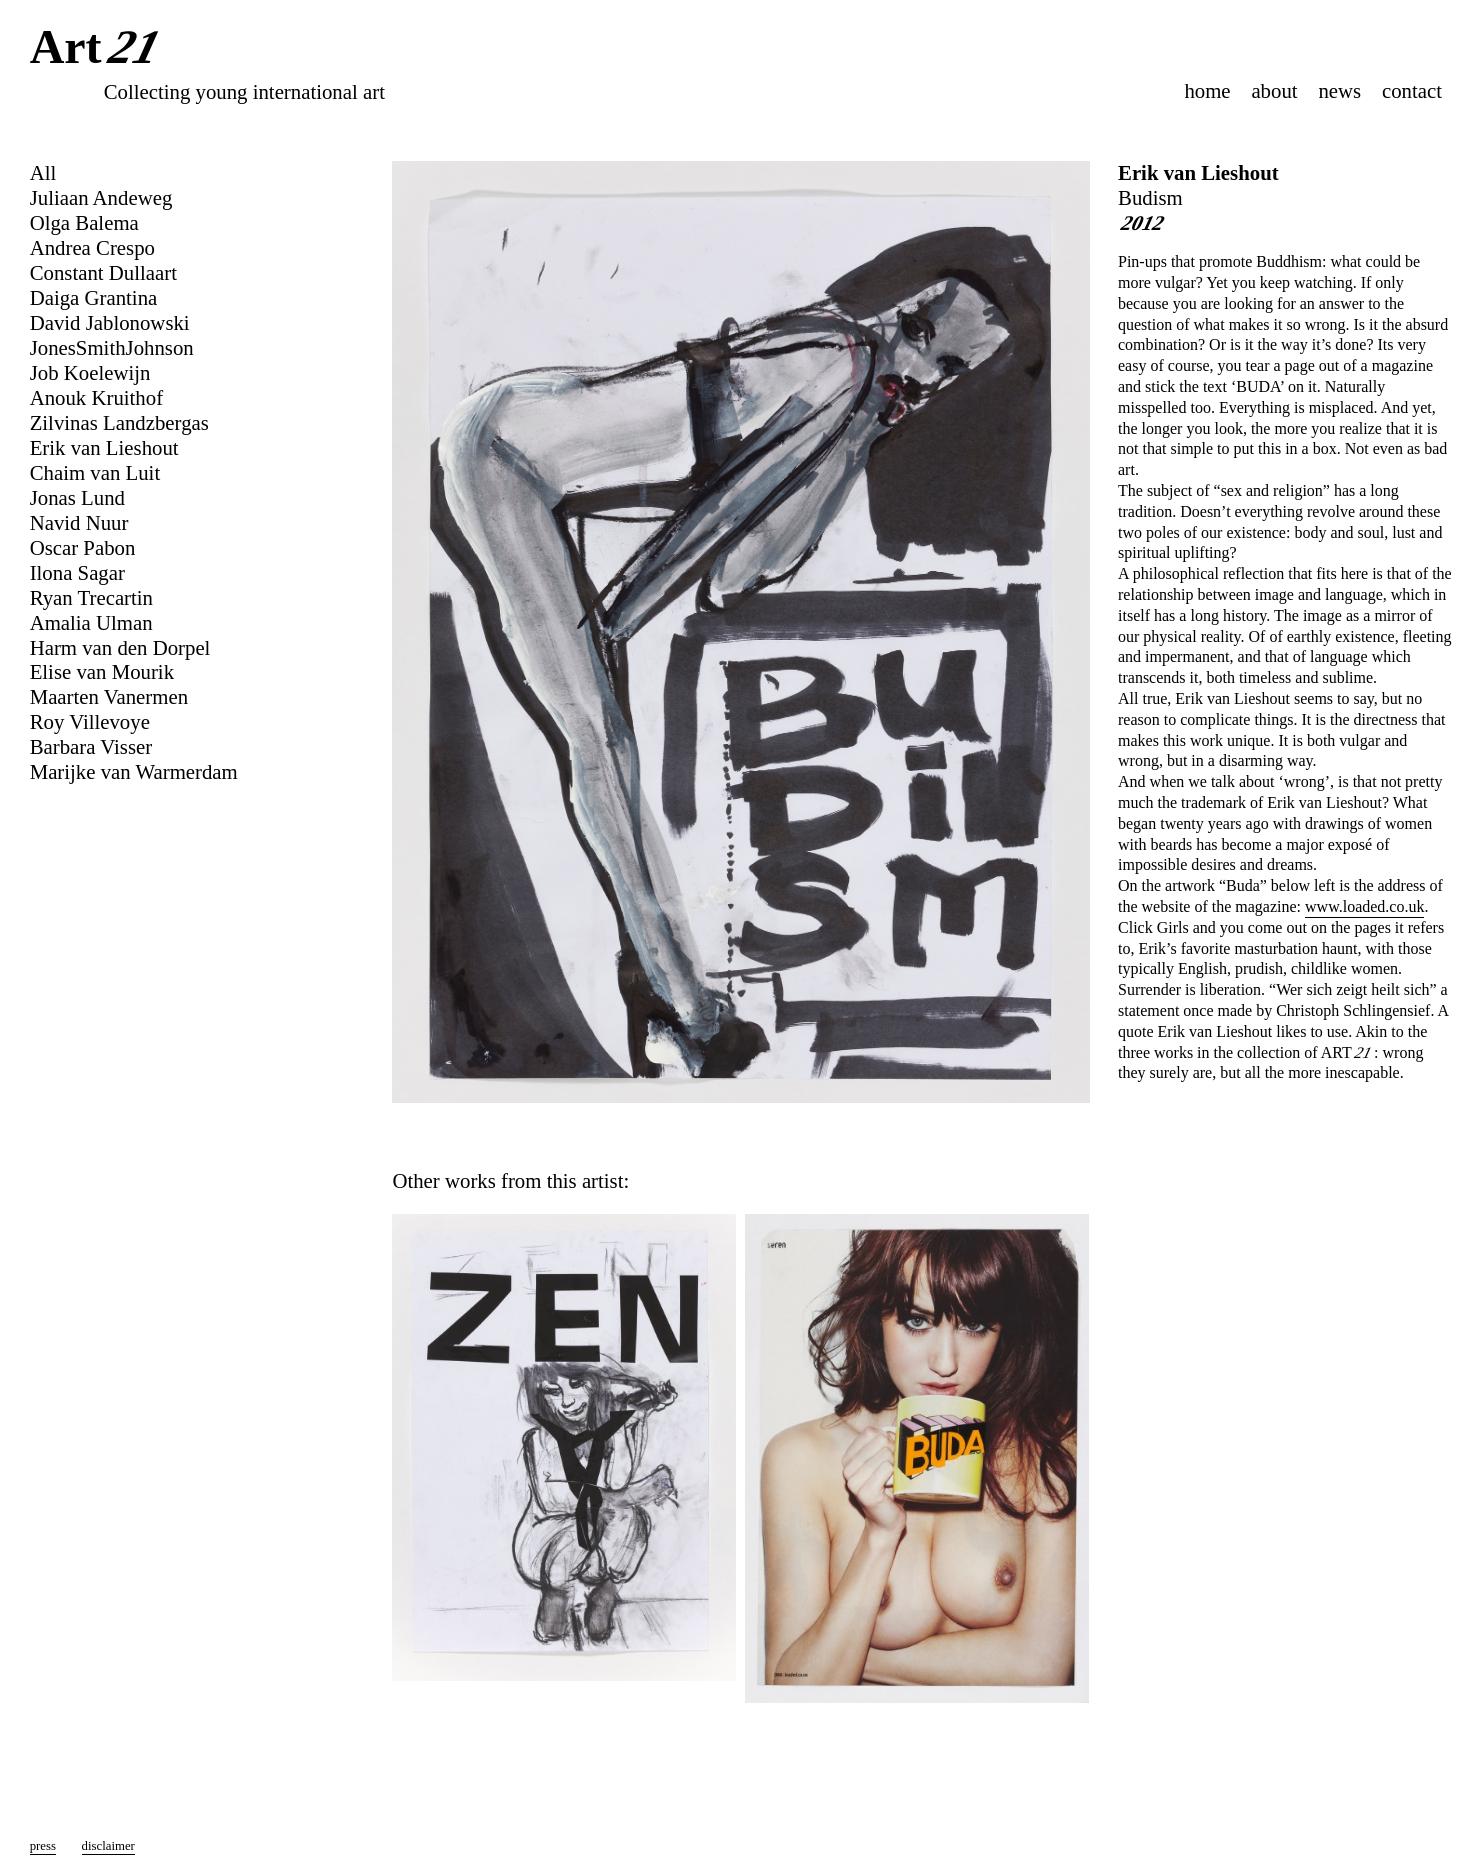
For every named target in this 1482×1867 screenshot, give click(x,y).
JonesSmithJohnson (112, 347)
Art (99, 49)
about (1274, 90)
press (43, 1846)
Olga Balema (84, 222)
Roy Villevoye (90, 721)
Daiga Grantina (94, 297)
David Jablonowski (110, 322)
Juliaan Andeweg (101, 197)
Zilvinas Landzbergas (119, 422)
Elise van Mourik (102, 671)
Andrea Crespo (92, 247)
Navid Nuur (79, 522)
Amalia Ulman (91, 622)
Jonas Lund (77, 497)
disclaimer (108, 1846)
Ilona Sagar (77, 572)
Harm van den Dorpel (120, 647)
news (1339, 90)
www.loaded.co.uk (1364, 906)
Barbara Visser (91, 746)
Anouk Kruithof (96, 397)
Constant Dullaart (103, 272)
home (1207, 90)
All (43, 172)
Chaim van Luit (95, 472)
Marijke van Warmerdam (134, 771)
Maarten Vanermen (109, 696)
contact (1412, 90)
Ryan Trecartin (91, 597)
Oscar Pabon (83, 547)
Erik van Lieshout (1198, 172)
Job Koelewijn (90, 372)
